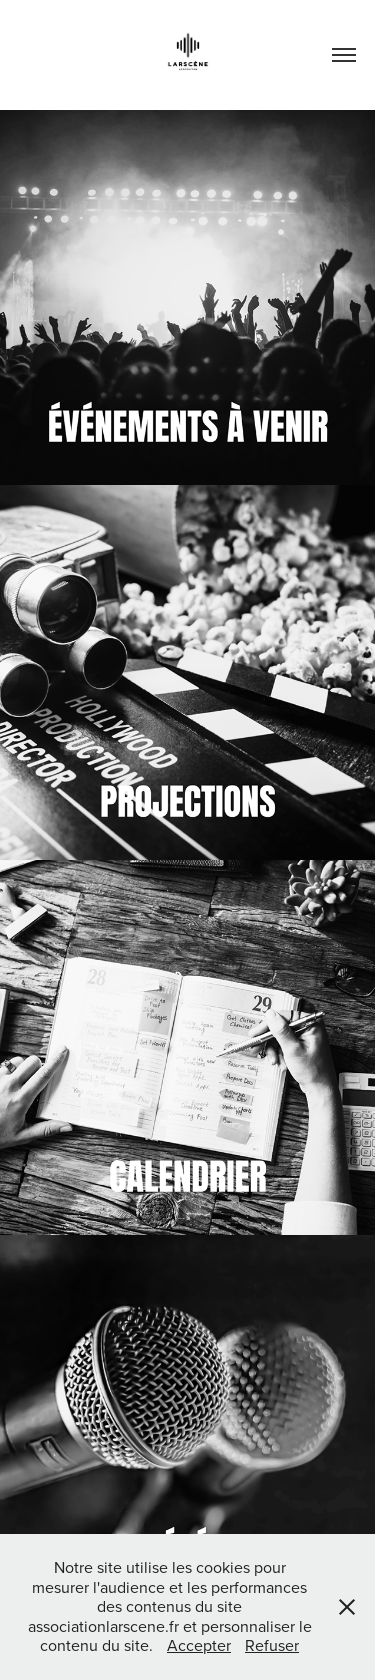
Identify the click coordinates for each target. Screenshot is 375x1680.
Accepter (199, 1645)
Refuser (272, 1645)
